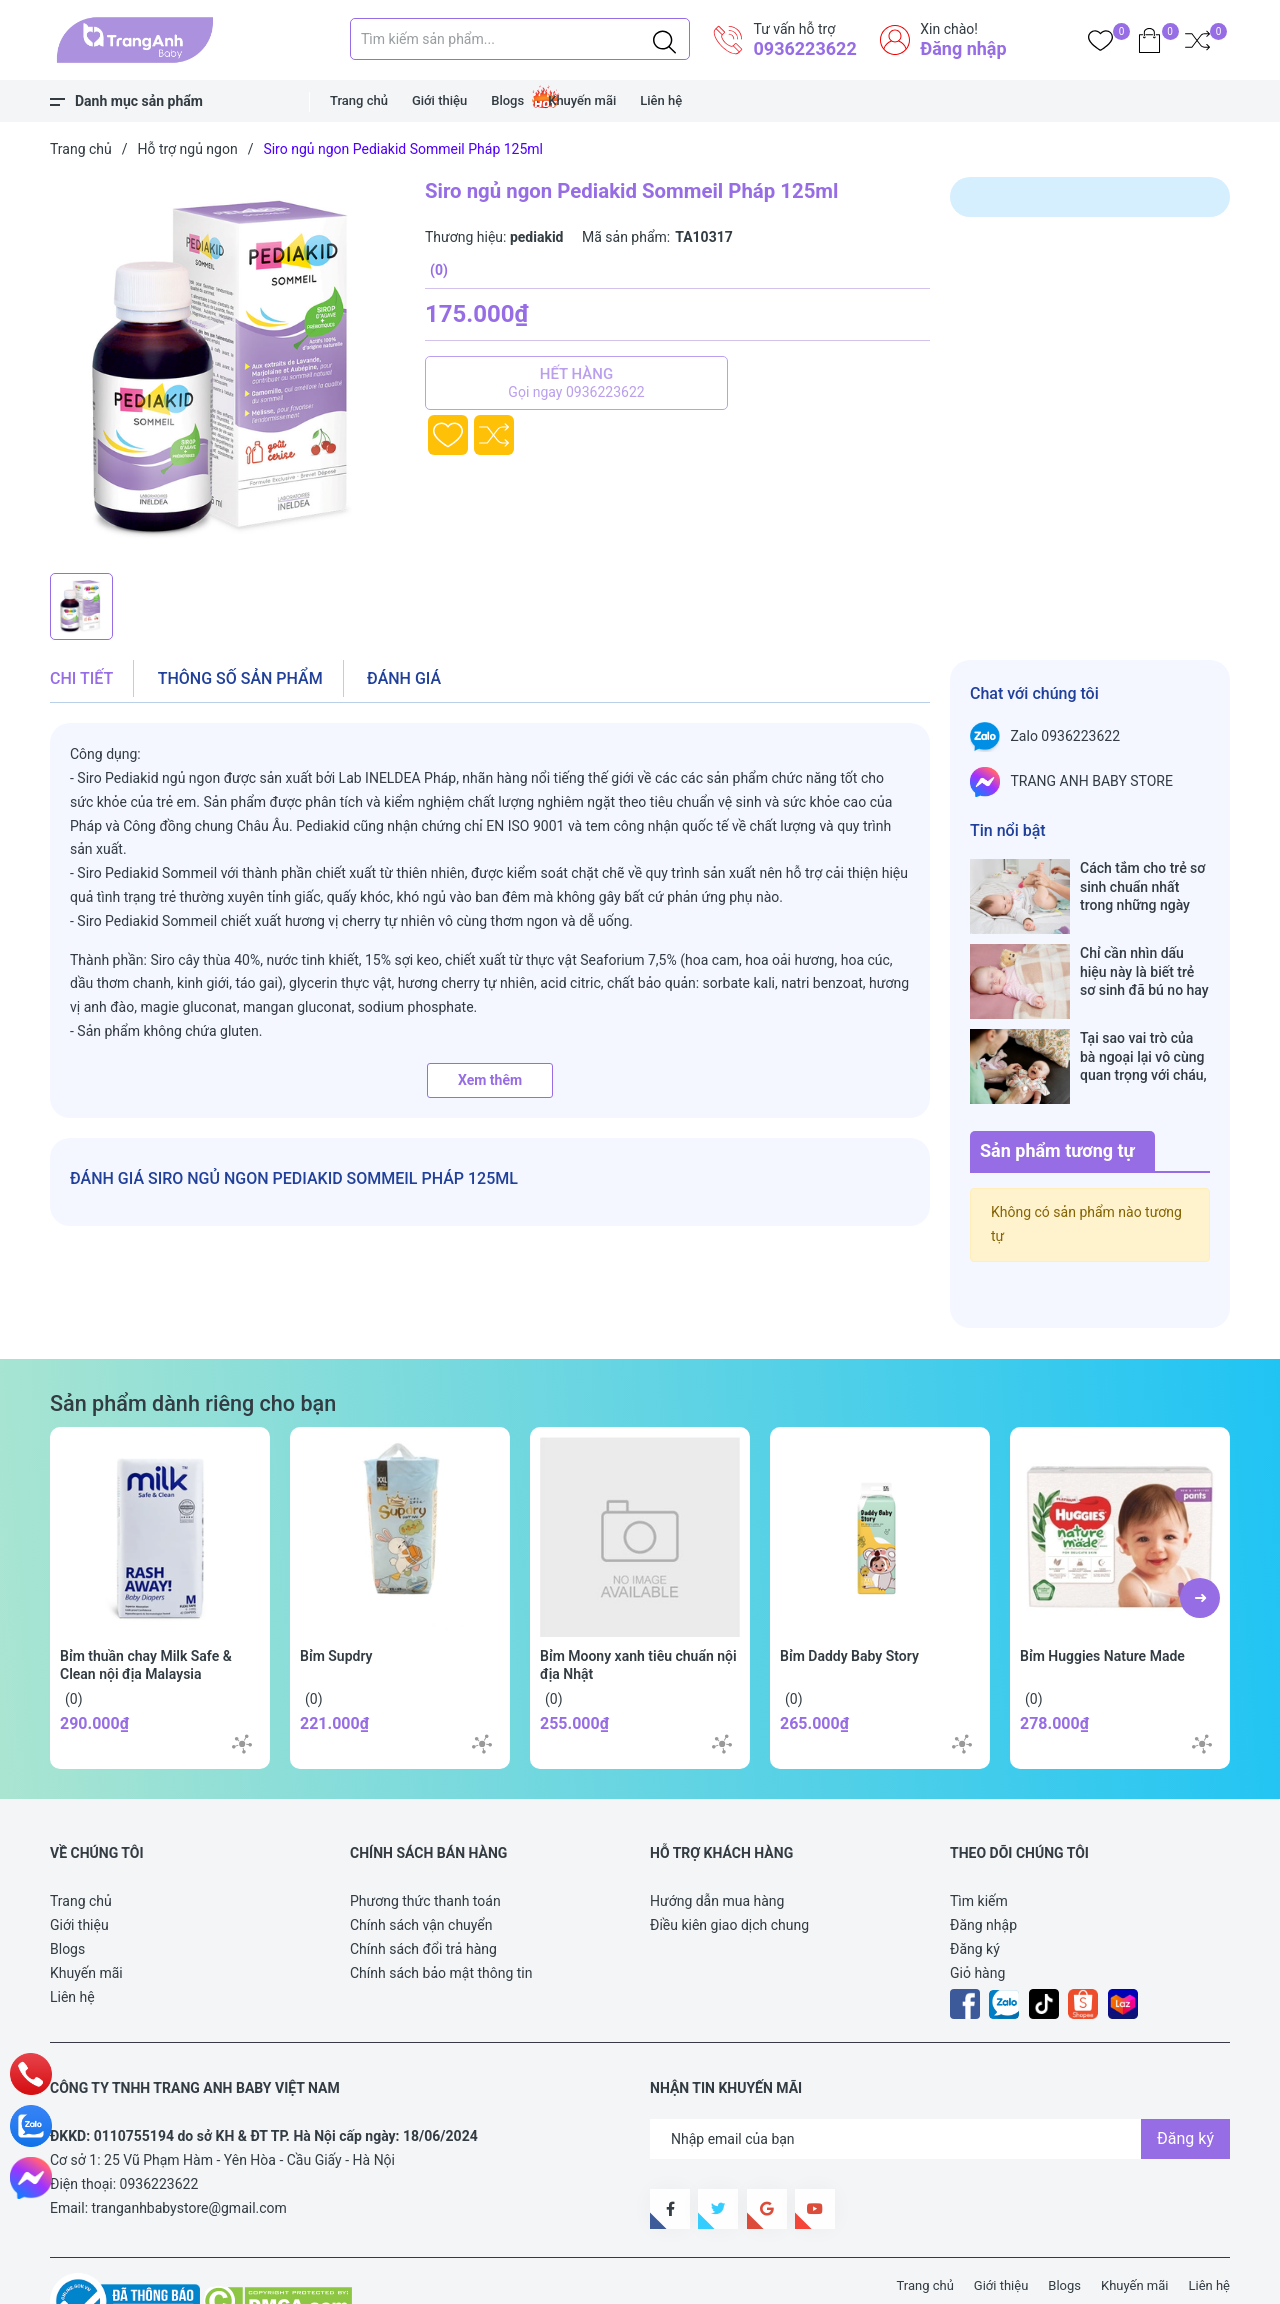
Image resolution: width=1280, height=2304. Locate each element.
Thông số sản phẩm (240, 678)
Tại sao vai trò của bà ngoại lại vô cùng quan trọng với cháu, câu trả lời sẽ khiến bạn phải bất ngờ (1143, 1014)
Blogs (507, 100)
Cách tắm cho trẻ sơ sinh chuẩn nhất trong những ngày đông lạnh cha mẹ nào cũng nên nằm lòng (1142, 886)
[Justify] (664, 39)
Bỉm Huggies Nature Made (1102, 1593)
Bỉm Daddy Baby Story (849, 1593)
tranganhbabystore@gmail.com (189, 2145)
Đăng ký (975, 1886)
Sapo (420, 2277)
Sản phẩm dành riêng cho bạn (193, 1340)
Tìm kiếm (979, 1838)
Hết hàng (576, 383)
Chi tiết (81, 678)
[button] (1200, 1535)
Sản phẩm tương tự (1057, 1087)
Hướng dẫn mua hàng (717, 1838)
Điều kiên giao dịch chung (729, 1862)
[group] (227, 370)
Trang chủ (359, 100)
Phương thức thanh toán (425, 1838)
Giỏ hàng (977, 1910)
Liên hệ (661, 100)
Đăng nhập (963, 48)
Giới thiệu (439, 100)
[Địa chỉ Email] (940, 2076)
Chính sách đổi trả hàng (423, 1886)
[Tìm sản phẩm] (520, 39)
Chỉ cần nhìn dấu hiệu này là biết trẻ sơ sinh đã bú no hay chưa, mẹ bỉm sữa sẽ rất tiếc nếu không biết (1145, 950)
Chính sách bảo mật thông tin (441, 1910)
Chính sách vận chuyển (421, 1862)
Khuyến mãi (582, 100)
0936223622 (804, 48)
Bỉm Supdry (336, 1593)
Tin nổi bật (1008, 830)
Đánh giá (404, 678)
